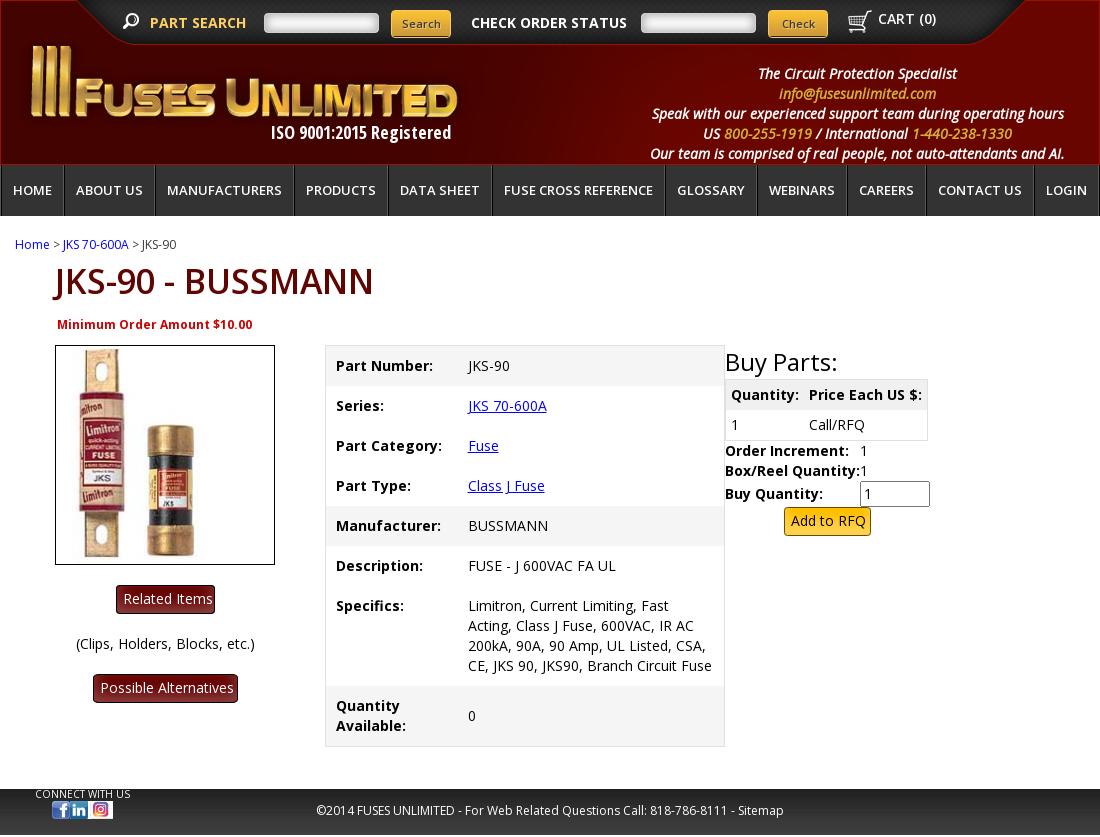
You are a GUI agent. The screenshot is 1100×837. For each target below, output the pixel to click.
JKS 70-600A (96, 244)
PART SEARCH (200, 22)
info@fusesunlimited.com (857, 93)
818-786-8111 (689, 810)
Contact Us (980, 190)
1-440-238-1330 (962, 133)
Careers (886, 190)
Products (341, 190)
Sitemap (761, 810)
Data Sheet (440, 190)
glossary (711, 190)
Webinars (802, 190)
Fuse (483, 445)
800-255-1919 (768, 133)
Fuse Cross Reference (578, 190)
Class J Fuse (506, 485)
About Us (109, 190)
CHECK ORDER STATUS (549, 22)
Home (32, 190)
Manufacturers (224, 190)
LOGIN (1066, 190)
